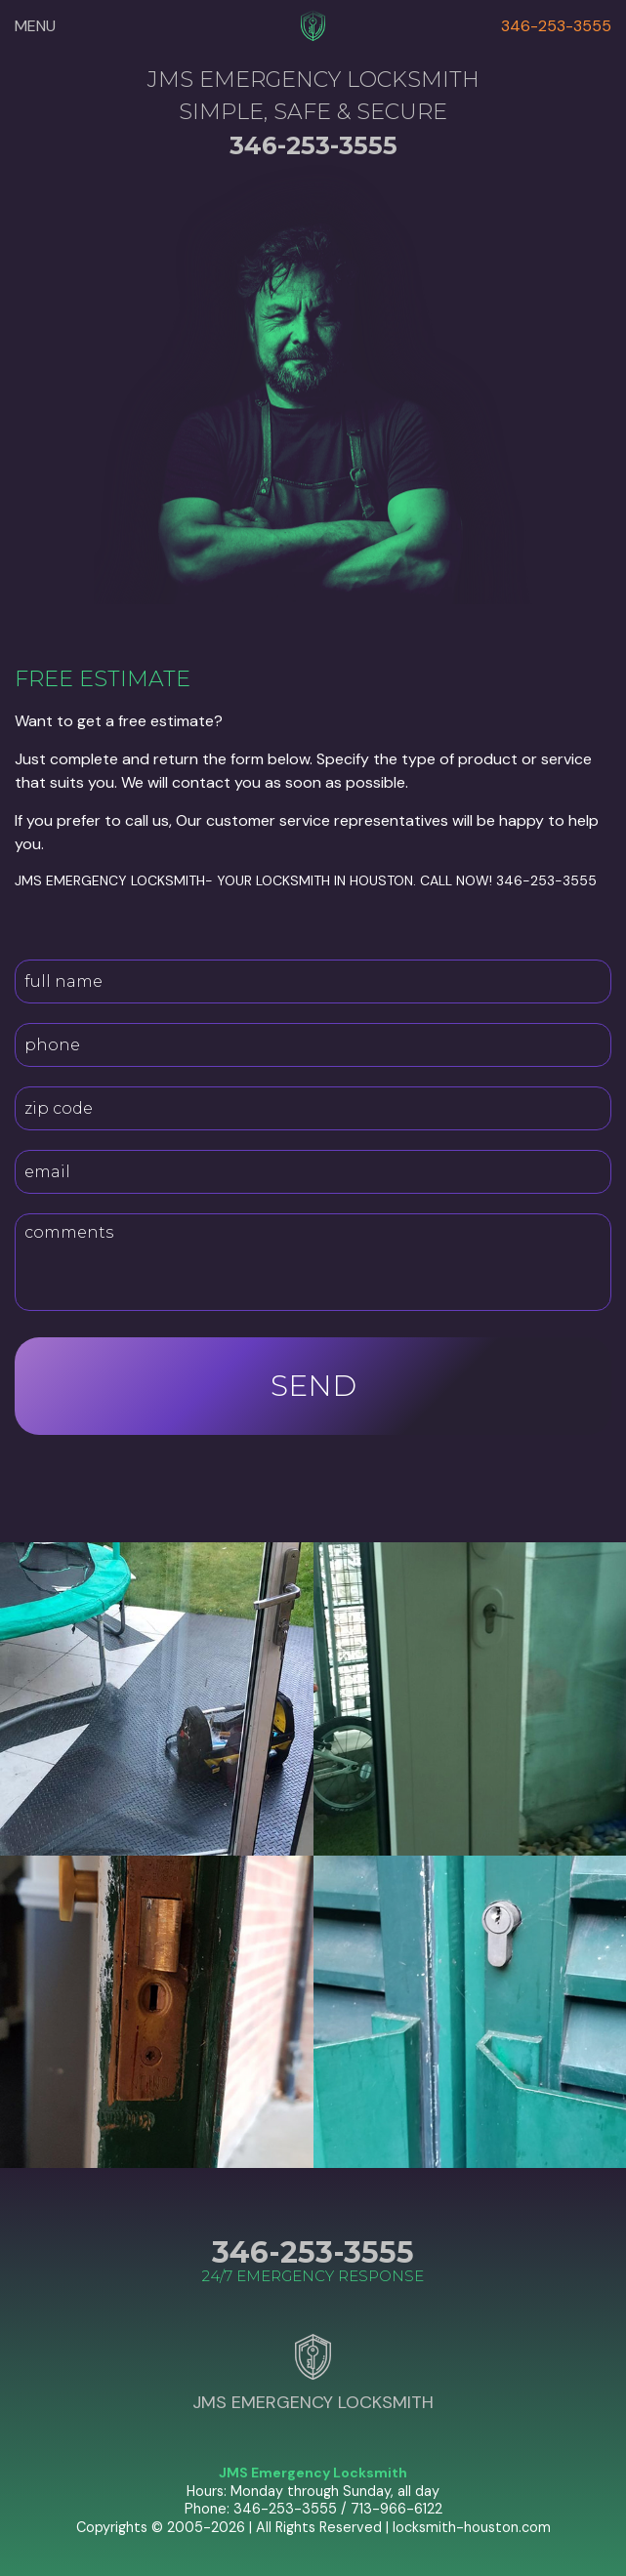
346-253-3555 (556, 26)
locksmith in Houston (334, 880)
